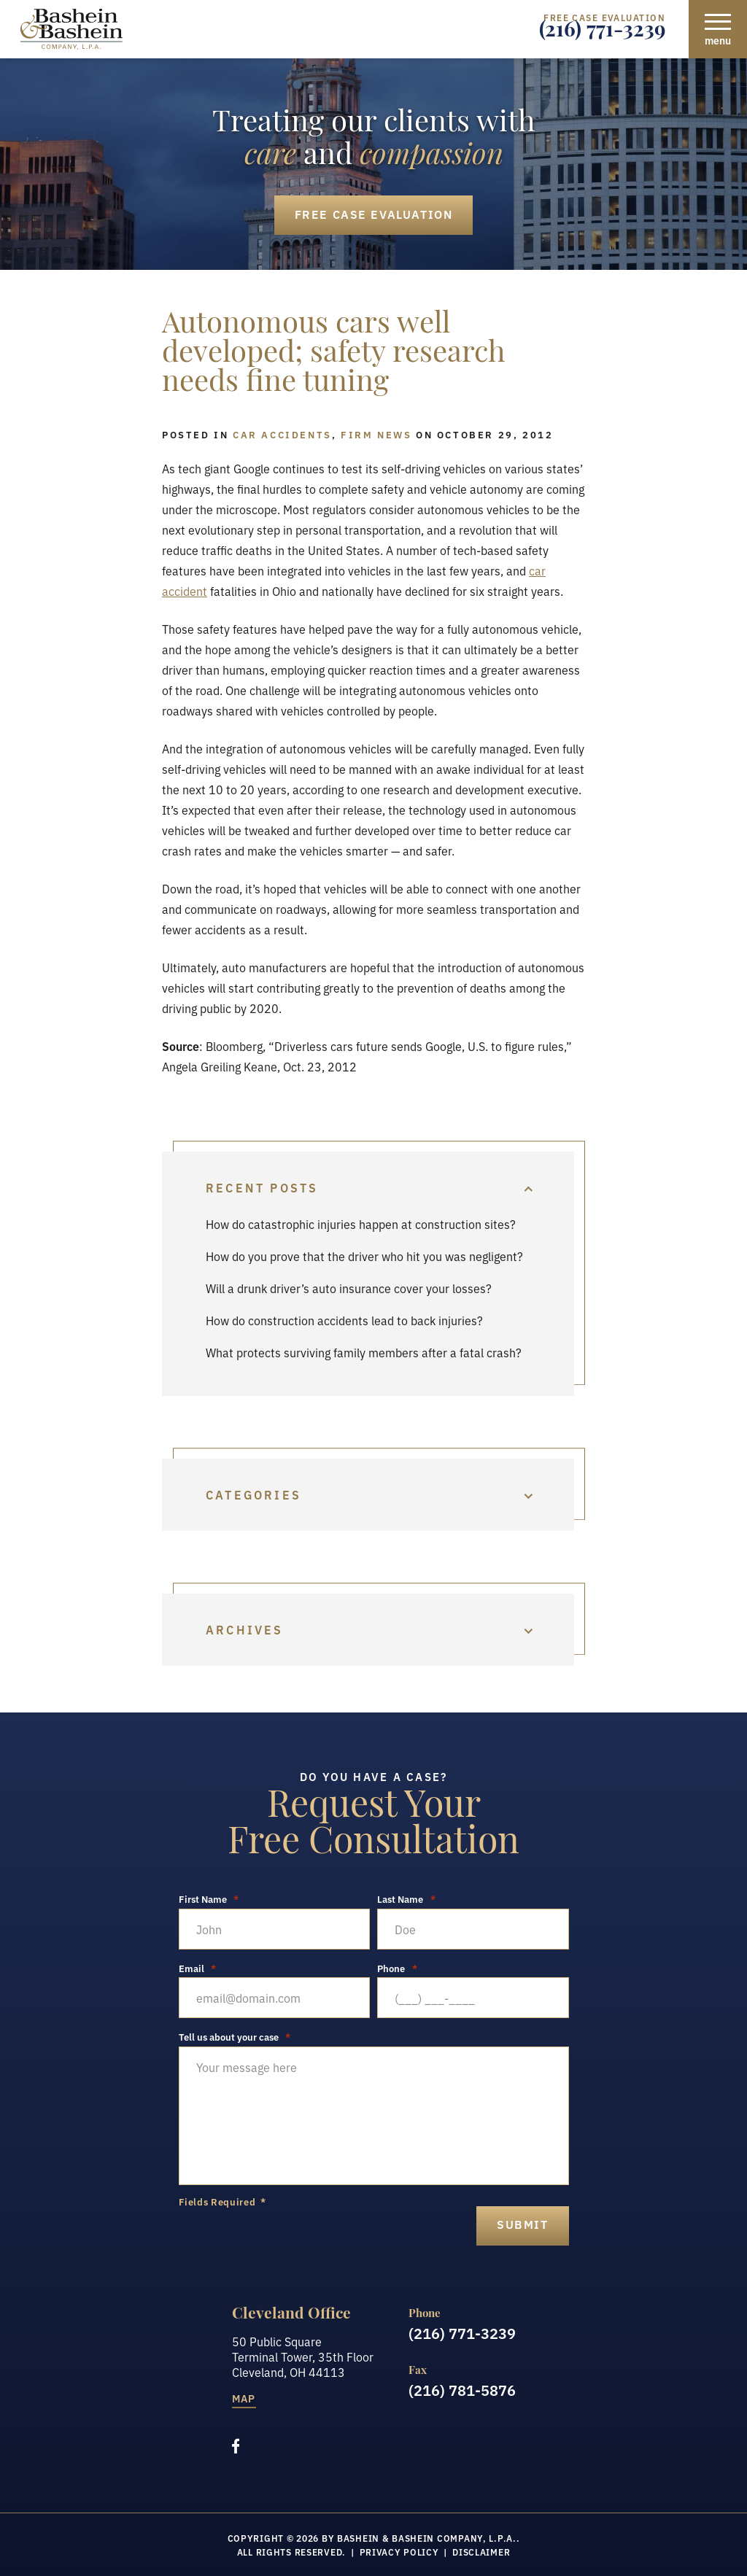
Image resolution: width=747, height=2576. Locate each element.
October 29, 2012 (495, 434)
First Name (209, 1899)
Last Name (406, 1899)
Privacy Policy (399, 2551)
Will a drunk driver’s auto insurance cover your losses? (349, 1288)
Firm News (376, 434)
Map (244, 2399)
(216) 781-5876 (462, 2389)
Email (198, 1968)
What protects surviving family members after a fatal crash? (364, 1352)
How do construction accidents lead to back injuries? (344, 1320)
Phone (397, 1968)
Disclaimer (481, 2551)
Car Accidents (282, 434)
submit (523, 2224)
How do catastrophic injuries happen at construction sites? (361, 1224)
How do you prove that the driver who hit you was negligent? (364, 1256)
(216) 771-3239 (602, 33)
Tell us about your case (235, 2036)
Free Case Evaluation (373, 214)
